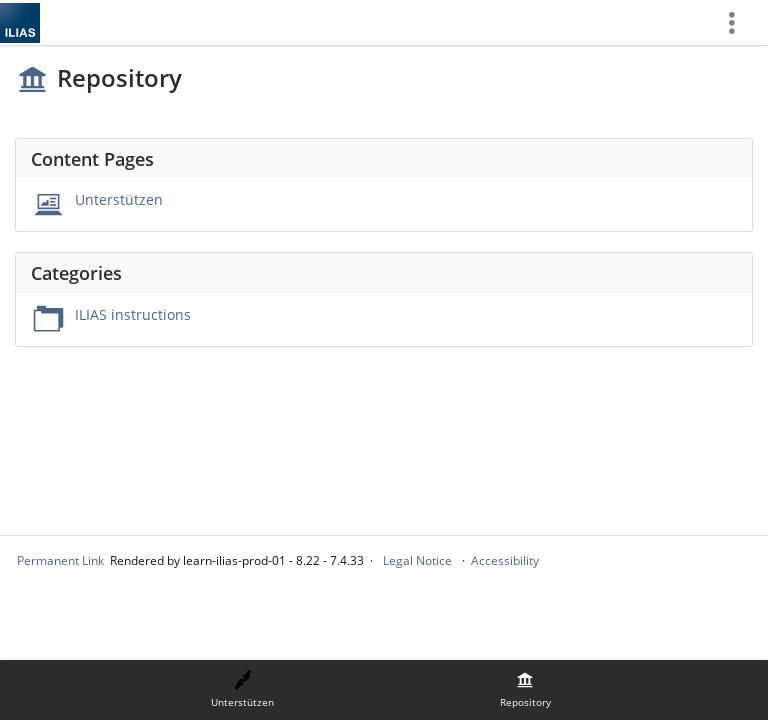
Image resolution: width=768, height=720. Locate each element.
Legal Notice (417, 560)
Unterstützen (119, 199)
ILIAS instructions (133, 314)
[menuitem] (739, 22)
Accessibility (505, 560)
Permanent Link (60, 560)
